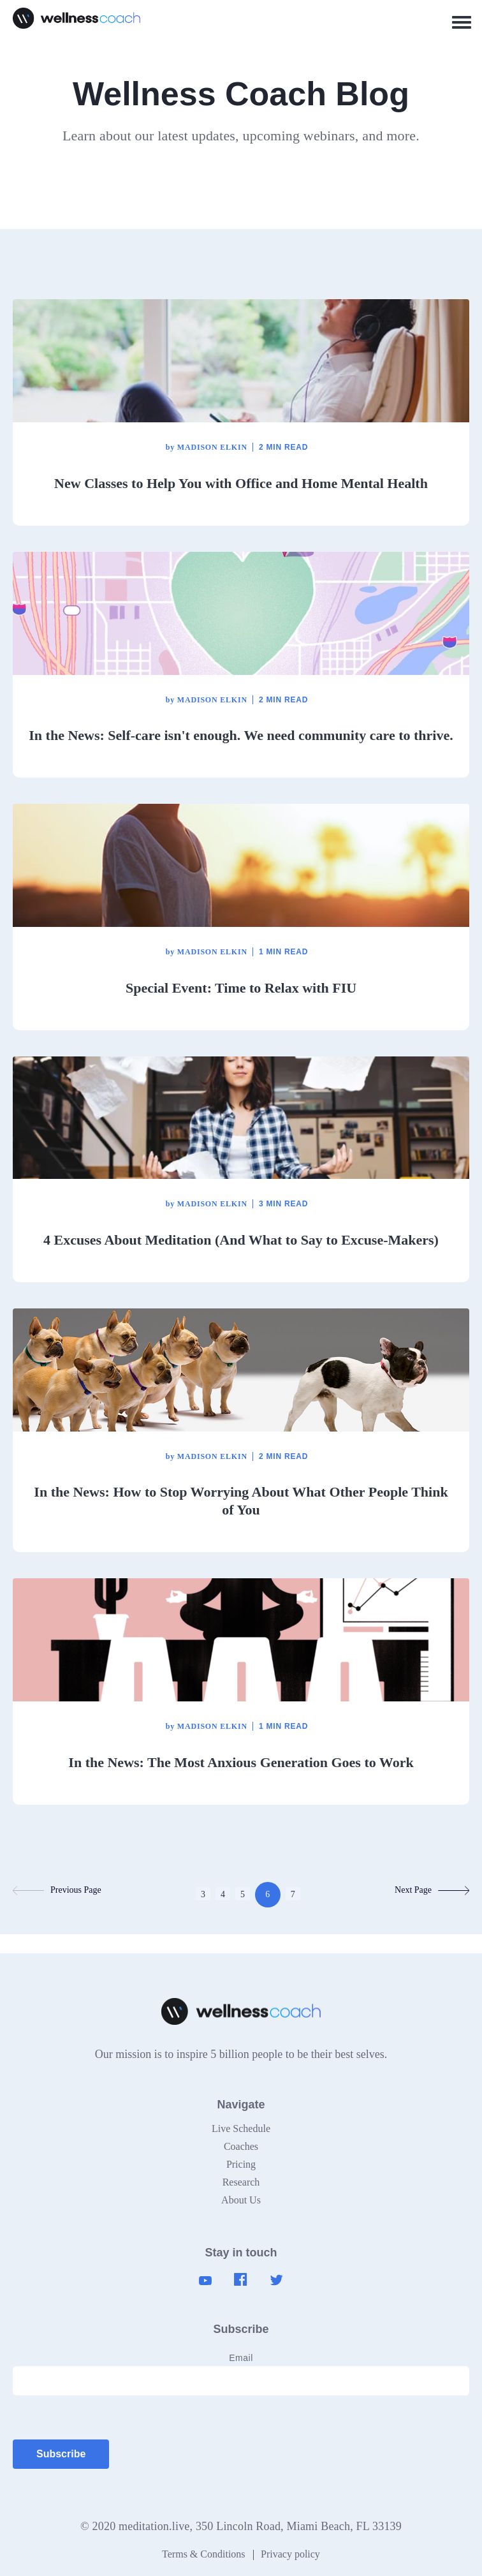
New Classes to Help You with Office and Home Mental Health (241, 483)
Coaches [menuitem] (241, 2146)
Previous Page (57, 1890)
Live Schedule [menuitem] (241, 2128)
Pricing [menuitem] (241, 2164)
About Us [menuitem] (241, 2200)
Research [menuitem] (241, 2182)
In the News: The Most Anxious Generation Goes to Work (240, 1762)
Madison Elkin (206, 447)
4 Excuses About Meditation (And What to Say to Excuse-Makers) (241, 1240)
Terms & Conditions (203, 2554)
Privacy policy (290, 2554)
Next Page (432, 1890)
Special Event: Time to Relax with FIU (241, 988)
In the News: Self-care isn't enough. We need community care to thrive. (241, 735)
